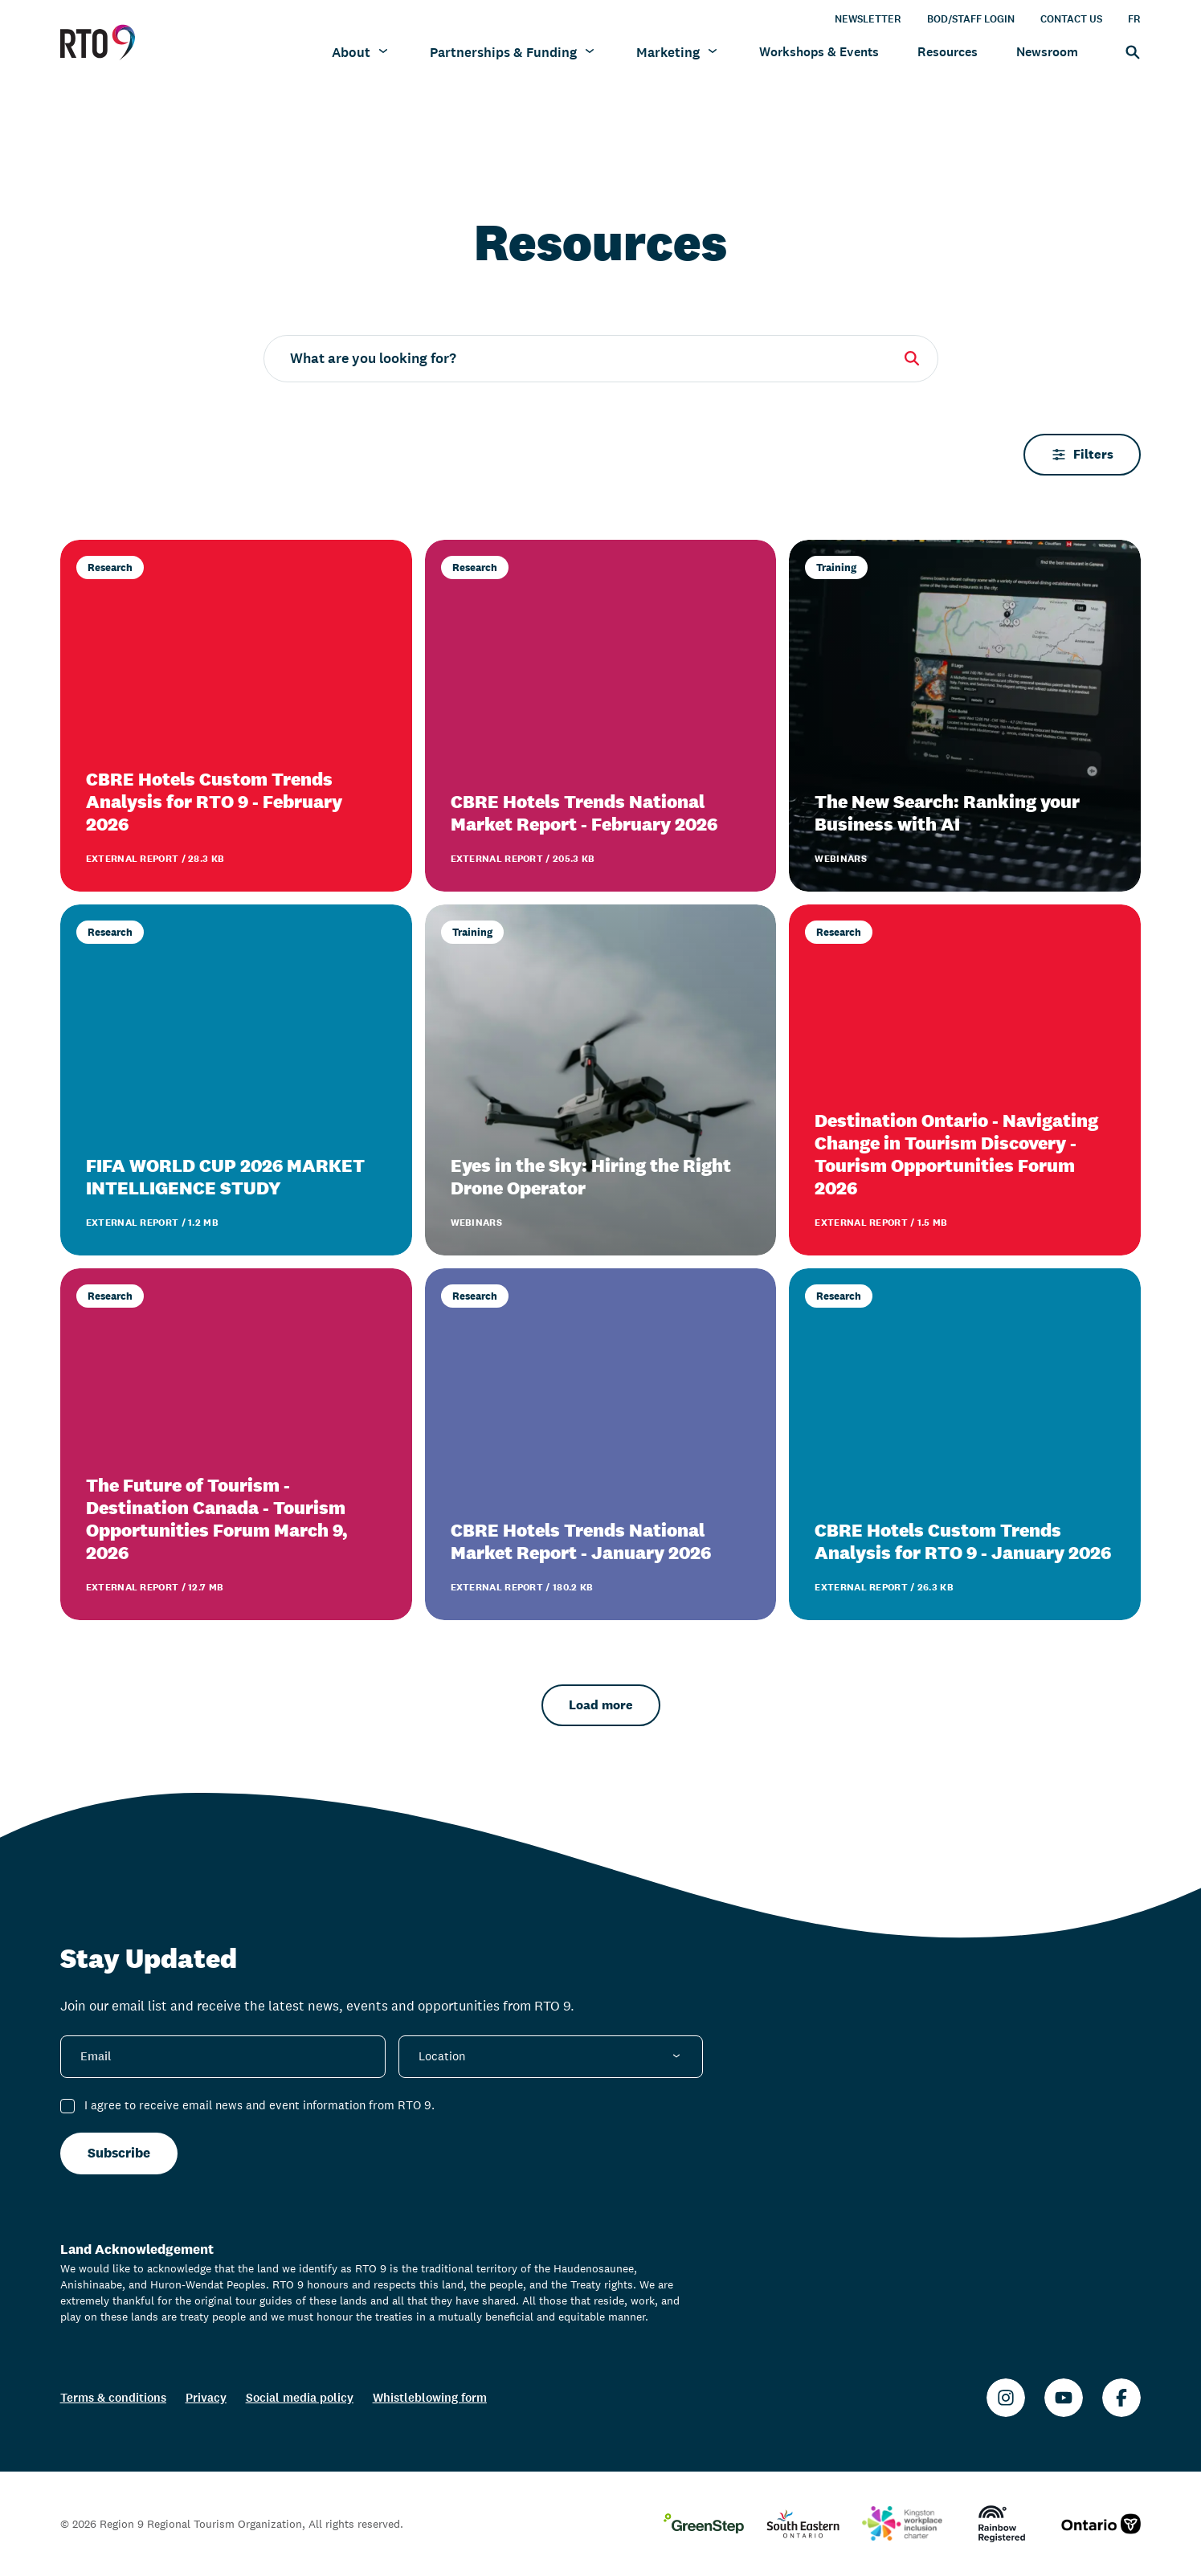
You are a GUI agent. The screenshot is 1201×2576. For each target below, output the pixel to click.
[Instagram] (1006, 2397)
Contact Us (1071, 18)
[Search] (1129, 51)
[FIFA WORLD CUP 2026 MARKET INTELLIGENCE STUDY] (236, 1080)
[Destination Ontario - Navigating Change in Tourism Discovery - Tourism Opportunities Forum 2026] (965, 1080)
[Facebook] (1121, 2397)
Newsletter (868, 18)
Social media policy (299, 2397)
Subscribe (119, 2153)
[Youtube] (1063, 2397)
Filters (1082, 454)
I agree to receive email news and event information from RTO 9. (259, 2105)
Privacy (206, 2397)
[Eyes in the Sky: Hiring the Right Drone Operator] (601, 1080)
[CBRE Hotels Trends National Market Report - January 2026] (601, 1444)
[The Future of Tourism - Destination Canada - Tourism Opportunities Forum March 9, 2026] (236, 1444)
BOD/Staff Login (971, 18)
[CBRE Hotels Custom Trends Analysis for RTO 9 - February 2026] (236, 716)
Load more (601, 1704)
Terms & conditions (113, 2397)
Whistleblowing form (430, 2397)
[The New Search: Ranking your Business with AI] (965, 716)
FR (1134, 18)
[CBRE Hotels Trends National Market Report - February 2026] (601, 716)
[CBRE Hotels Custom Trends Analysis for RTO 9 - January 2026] (965, 1444)
